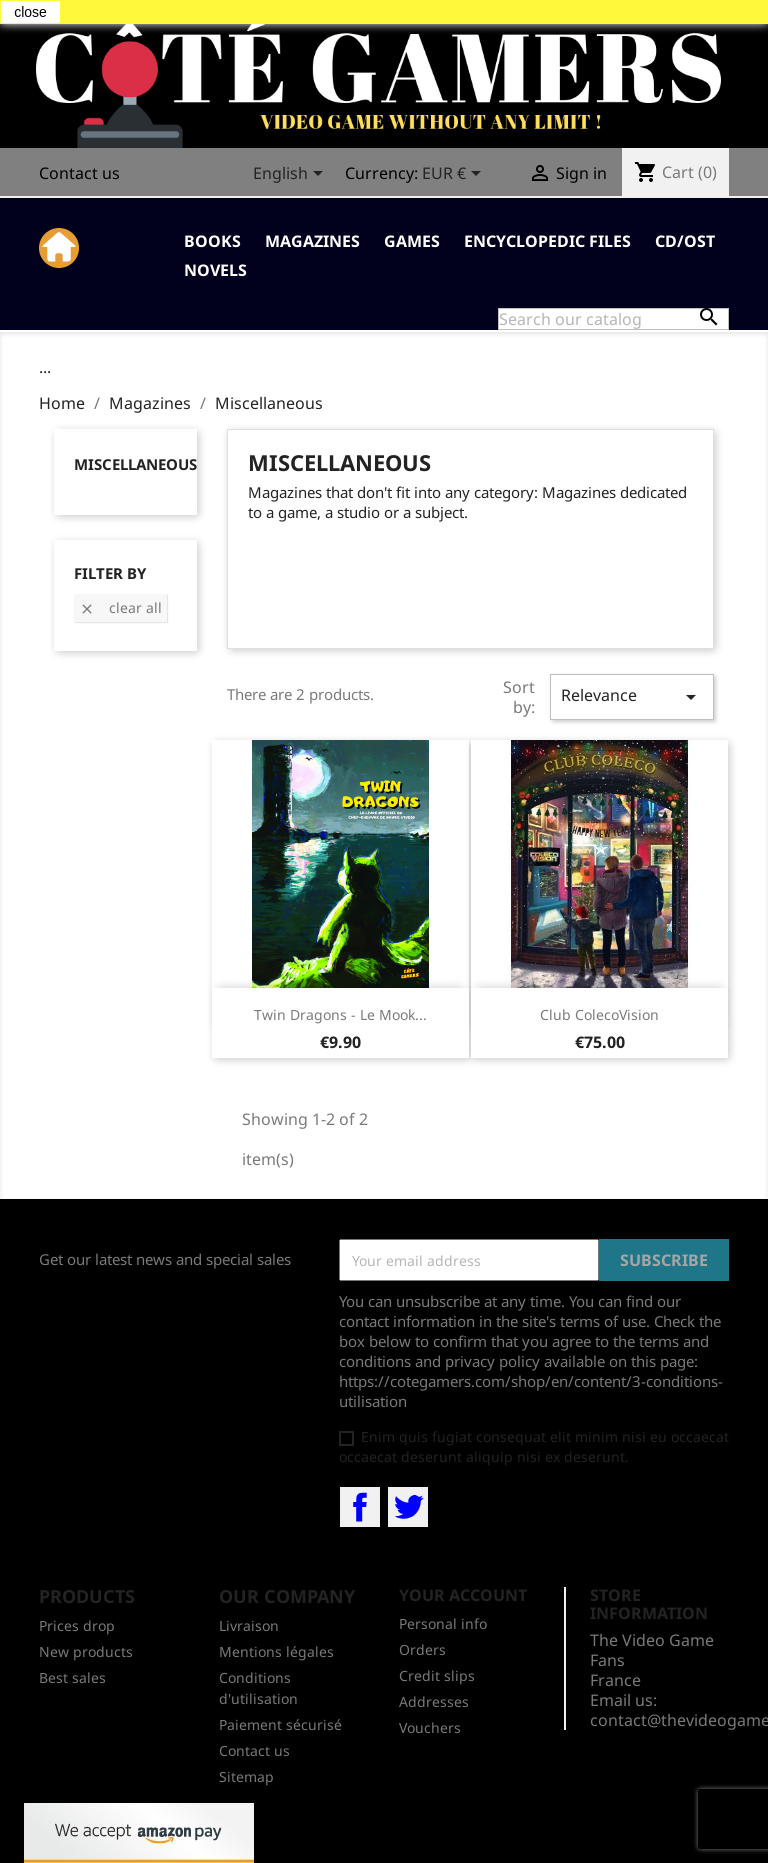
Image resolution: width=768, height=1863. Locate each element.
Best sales (72, 1677)
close (30, 12)
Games (412, 241)
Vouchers (430, 1727)
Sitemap (246, 1776)
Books (212, 241)
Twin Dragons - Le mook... (340, 1014)
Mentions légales (276, 1651)
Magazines (312, 241)
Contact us (79, 173)
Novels (215, 270)
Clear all (120, 607)
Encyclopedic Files (547, 241)
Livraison (249, 1625)
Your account (463, 1595)
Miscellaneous (135, 464)
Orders (422, 1649)
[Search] (613, 319)
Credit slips (437, 1675)
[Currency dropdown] (455, 175)
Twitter (408, 1507)
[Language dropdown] (291, 175)
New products (86, 1651)
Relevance (632, 696)
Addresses (434, 1701)
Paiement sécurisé (280, 1724)
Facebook (360, 1507)
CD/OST (685, 241)
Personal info (443, 1623)
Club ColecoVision (599, 1014)
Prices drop (77, 1625)
